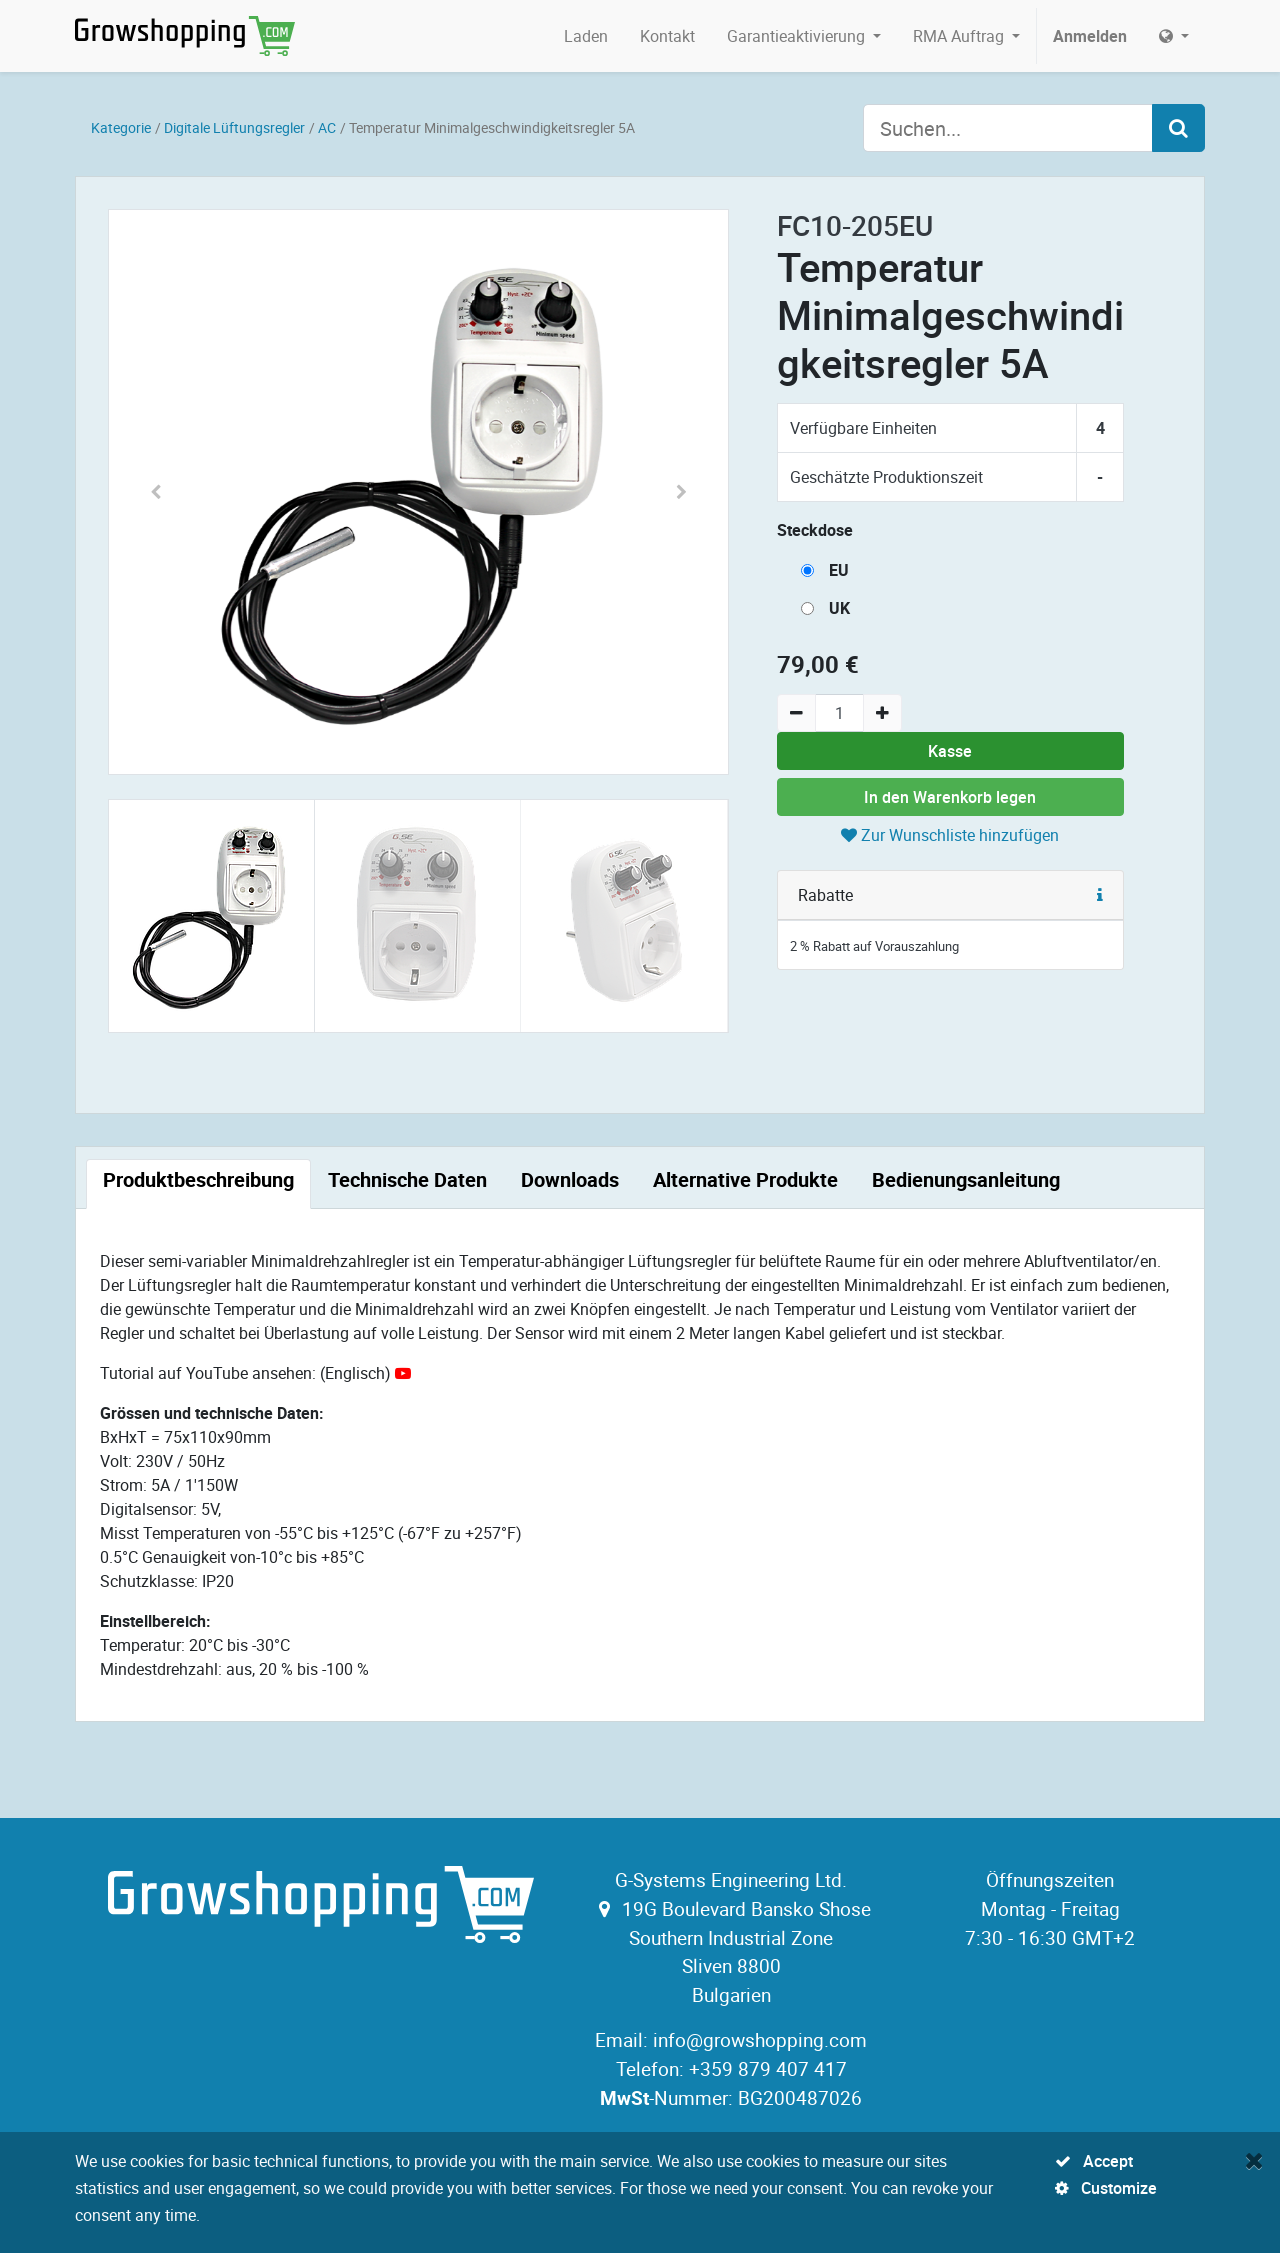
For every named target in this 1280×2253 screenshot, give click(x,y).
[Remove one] (796, 713)
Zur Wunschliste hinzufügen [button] (950, 835)
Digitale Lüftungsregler (234, 127)
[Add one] (882, 713)
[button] (155, 492)
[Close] (1254, 2160)
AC (327, 127)
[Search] (1178, 128)
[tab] (198, 1184)
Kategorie (121, 127)
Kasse (950, 751)
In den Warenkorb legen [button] (950, 797)
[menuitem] (586, 36)
